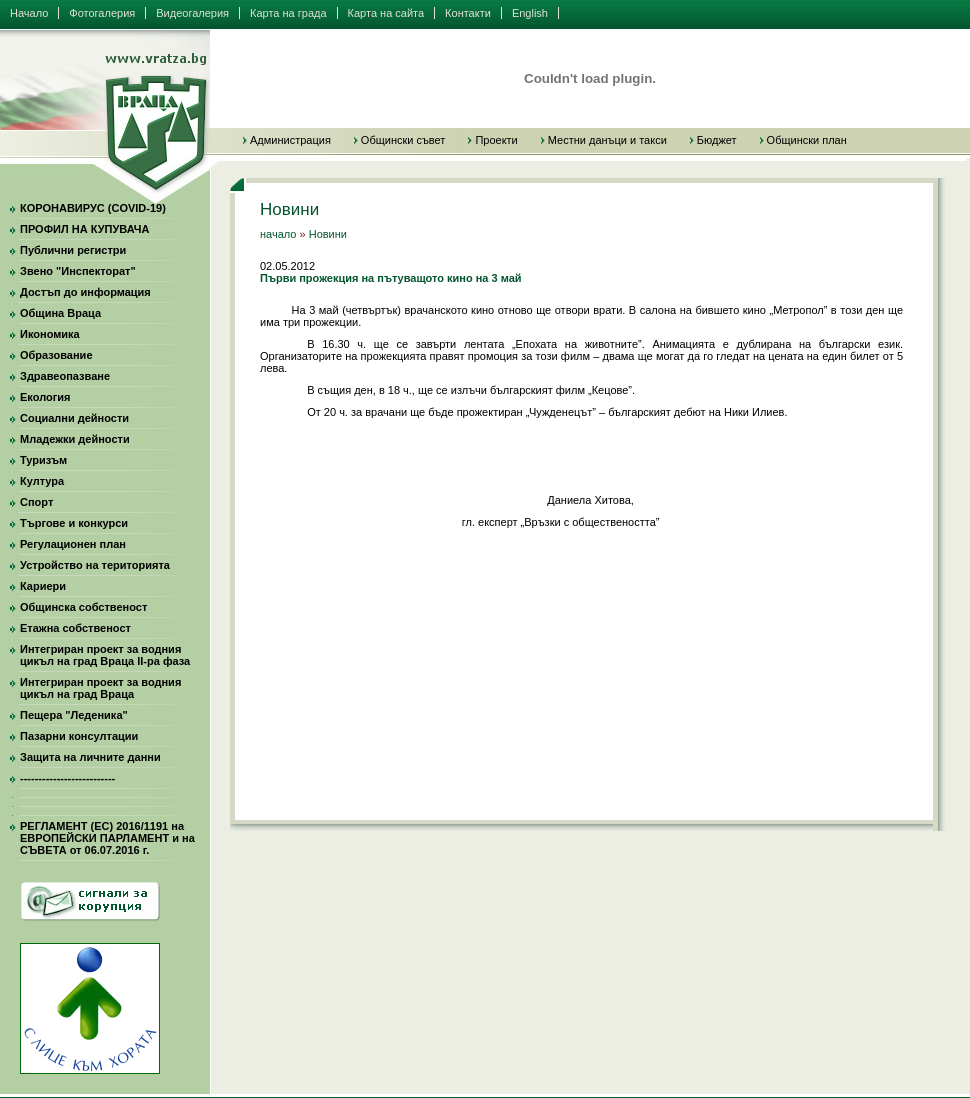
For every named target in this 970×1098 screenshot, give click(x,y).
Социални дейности (74, 418)
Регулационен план (73, 544)
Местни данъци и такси (607, 140)
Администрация (290, 140)
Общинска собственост (83, 607)
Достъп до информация (85, 292)
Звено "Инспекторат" (78, 271)
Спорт (36, 502)
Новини (328, 234)
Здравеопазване (65, 376)
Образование (56, 355)
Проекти (496, 140)
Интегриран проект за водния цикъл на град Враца (100, 688)
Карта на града (288, 13)
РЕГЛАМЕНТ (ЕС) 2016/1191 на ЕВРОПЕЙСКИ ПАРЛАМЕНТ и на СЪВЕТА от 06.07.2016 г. (107, 838)
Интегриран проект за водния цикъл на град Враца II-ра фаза (105, 655)
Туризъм (43, 460)
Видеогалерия (192, 13)
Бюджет (717, 140)
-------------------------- (67, 778)
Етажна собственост (75, 628)
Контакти (468, 13)
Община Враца (60, 313)
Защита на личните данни (90, 757)
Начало (29, 13)
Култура (42, 481)
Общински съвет (403, 140)
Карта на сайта (386, 13)
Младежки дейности (75, 439)
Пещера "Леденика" (74, 715)
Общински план (807, 140)
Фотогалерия (102, 13)
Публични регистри (73, 250)
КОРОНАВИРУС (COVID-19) (93, 208)
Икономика (50, 334)
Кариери (43, 586)
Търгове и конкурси (74, 523)
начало (278, 234)
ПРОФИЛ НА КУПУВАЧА (84, 229)
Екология (45, 397)
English (530, 13)
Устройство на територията (95, 565)
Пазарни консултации (79, 736)
